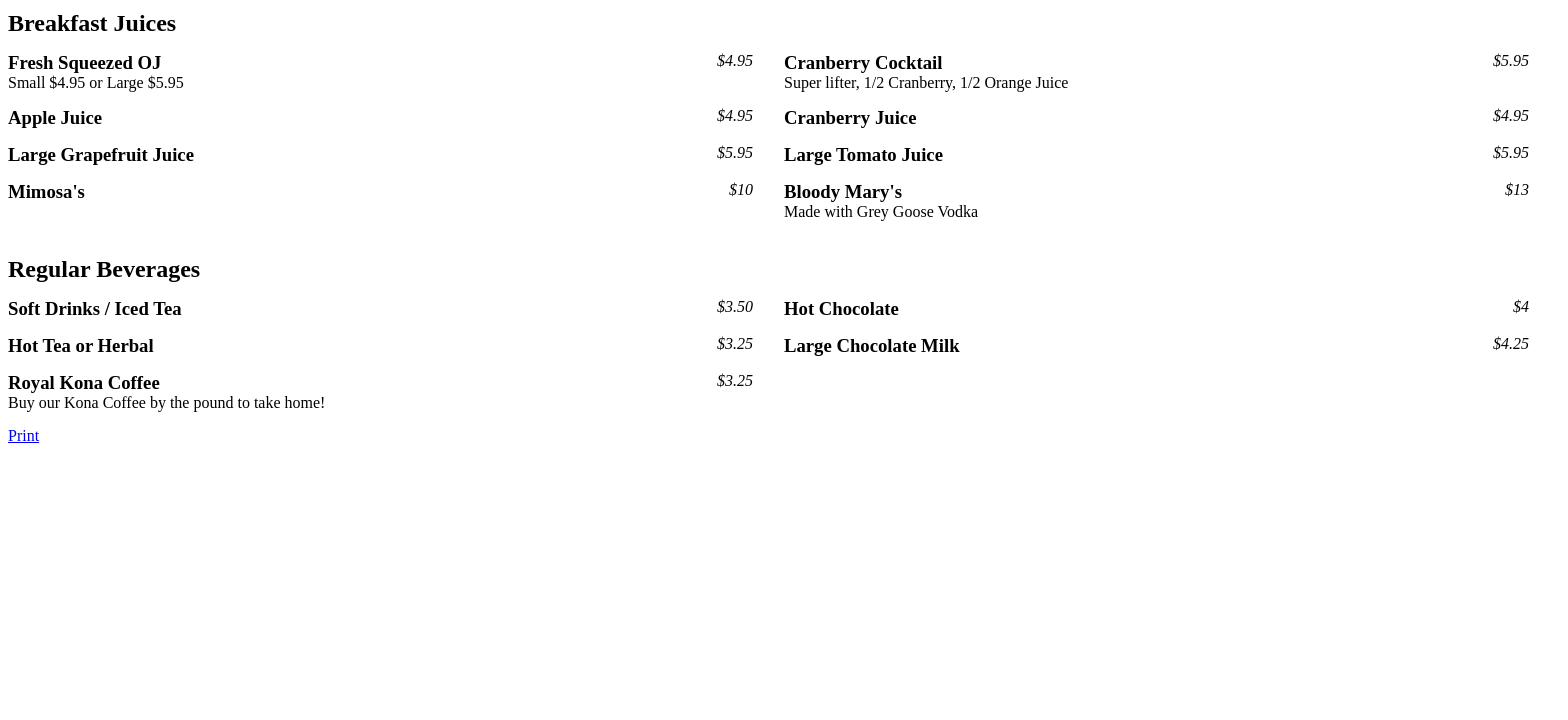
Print (23, 435)
